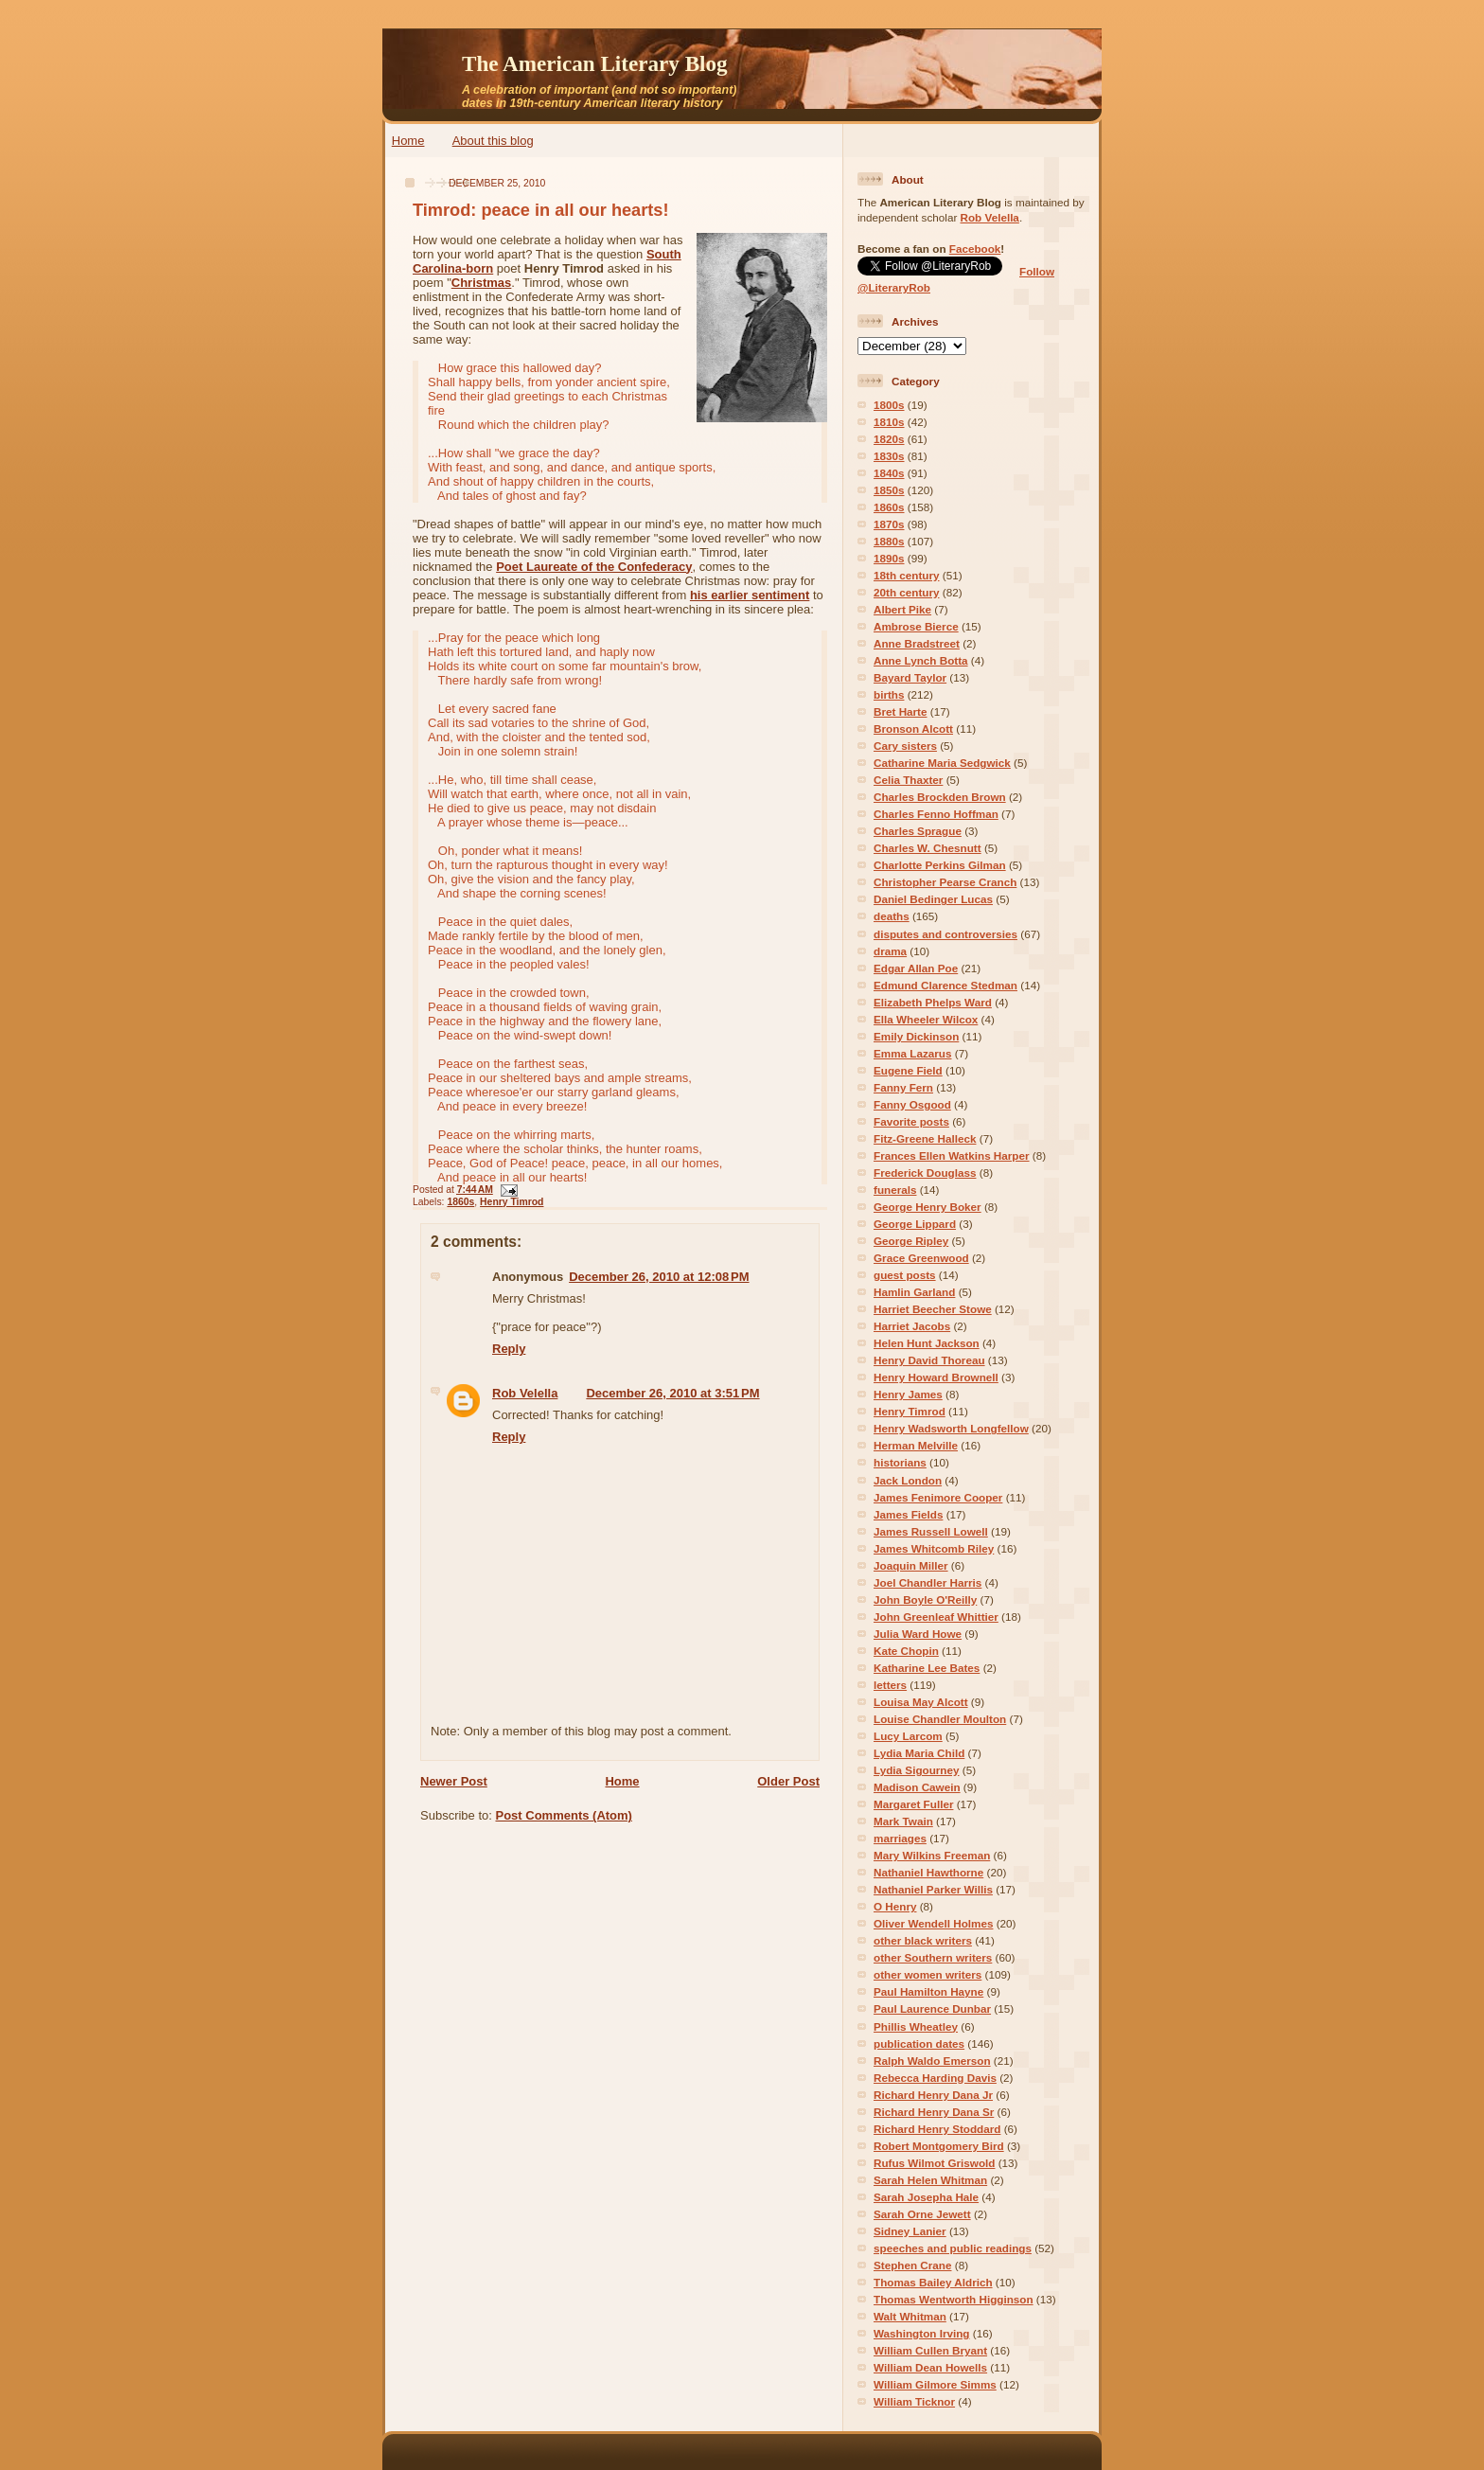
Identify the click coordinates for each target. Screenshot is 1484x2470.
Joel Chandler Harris (927, 1582)
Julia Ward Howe (918, 1633)
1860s (460, 1202)
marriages (900, 1838)
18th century (907, 575)
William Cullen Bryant (930, 2350)
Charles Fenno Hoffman (936, 814)
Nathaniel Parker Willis (933, 1889)
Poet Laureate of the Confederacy (594, 567)
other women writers (927, 1974)
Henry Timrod (511, 1202)
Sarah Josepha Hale (926, 2197)
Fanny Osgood (912, 1104)
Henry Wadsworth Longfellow (951, 1428)
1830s (889, 456)
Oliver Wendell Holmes (933, 1923)
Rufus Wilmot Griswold (934, 2163)
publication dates (919, 2043)
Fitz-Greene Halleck (925, 1138)
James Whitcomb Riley (934, 1548)
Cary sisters (905, 745)
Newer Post (453, 1781)
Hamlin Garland (914, 1292)
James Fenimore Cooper (938, 1497)
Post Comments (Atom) (564, 1815)
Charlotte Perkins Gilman (940, 865)
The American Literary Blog (595, 63)
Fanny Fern (903, 1087)
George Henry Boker (927, 1206)
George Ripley (911, 1241)
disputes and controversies (945, 934)
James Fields (908, 1514)
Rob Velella (524, 1393)
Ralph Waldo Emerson (932, 2060)
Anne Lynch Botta (921, 660)
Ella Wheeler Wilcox (926, 1019)
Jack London (908, 1480)
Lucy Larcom (908, 1736)
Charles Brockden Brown (940, 797)
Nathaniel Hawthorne (928, 1872)
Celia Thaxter (908, 779)
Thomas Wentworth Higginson (954, 2299)
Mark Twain (903, 1821)
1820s (889, 439)
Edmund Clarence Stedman (945, 985)
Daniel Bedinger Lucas (933, 899)
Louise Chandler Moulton (940, 1719)
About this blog (493, 140)
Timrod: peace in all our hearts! (541, 210)
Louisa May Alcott (921, 1702)
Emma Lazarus (913, 1053)
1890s (889, 558)
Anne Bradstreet (917, 643)
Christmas (481, 282)
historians (900, 1462)
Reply (508, 1349)
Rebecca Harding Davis (935, 2077)
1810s (889, 422)
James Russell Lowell (931, 1531)
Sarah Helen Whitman (930, 2180)
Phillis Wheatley (916, 2026)
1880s (889, 541)
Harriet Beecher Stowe (933, 1309)
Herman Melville (916, 1445)
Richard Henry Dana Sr (934, 2112)
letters (890, 1685)
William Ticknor (914, 2401)
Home (408, 140)
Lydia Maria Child (919, 1753)
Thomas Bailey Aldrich (933, 2282)
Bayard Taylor (910, 677)
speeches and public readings (953, 2248)
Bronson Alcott (913, 728)
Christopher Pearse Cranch (945, 882)
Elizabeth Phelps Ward (933, 1002)
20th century (907, 592)
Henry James (908, 1394)
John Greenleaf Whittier (936, 1616)
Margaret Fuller (913, 1804)
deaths (892, 916)
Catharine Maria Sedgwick (942, 762)
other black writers (923, 1940)
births (889, 694)
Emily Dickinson (916, 1036)
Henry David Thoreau (929, 1360)
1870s (889, 524)
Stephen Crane (912, 2265)
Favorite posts (911, 1121)
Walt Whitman (910, 2316)
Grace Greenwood (921, 1258)
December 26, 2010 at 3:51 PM (672, 1393)
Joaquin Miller (911, 1565)
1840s (889, 473)
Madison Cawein (917, 1787)
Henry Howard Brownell (936, 1377)
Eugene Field (908, 1070)
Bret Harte (901, 711)
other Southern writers (933, 1957)
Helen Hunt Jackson (927, 1343)
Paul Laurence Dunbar (932, 2008)
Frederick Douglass (925, 1172)
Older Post (788, 1781)
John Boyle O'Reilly (925, 1599)
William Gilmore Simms (935, 2384)
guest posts (905, 1275)
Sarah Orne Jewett (922, 2214)
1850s (889, 490)
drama (890, 951)
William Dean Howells (930, 2367)
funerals (895, 1189)
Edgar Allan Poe (916, 968)
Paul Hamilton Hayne (928, 1991)
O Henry (895, 1906)
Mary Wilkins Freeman (932, 1855)
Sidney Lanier (910, 2231)
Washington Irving (922, 2333)
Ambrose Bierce (916, 626)
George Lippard (915, 1223)
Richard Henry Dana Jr (933, 2094)
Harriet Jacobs (912, 1326)
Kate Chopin (906, 1650)
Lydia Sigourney (917, 1770)
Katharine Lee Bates (927, 1667)
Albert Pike (902, 609)
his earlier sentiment (749, 595)
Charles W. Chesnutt (927, 848)
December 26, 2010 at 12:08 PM (659, 1277)
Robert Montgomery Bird (939, 2146)
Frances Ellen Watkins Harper (952, 1155)
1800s (889, 405)
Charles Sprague (918, 831)
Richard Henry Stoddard (937, 2129)
